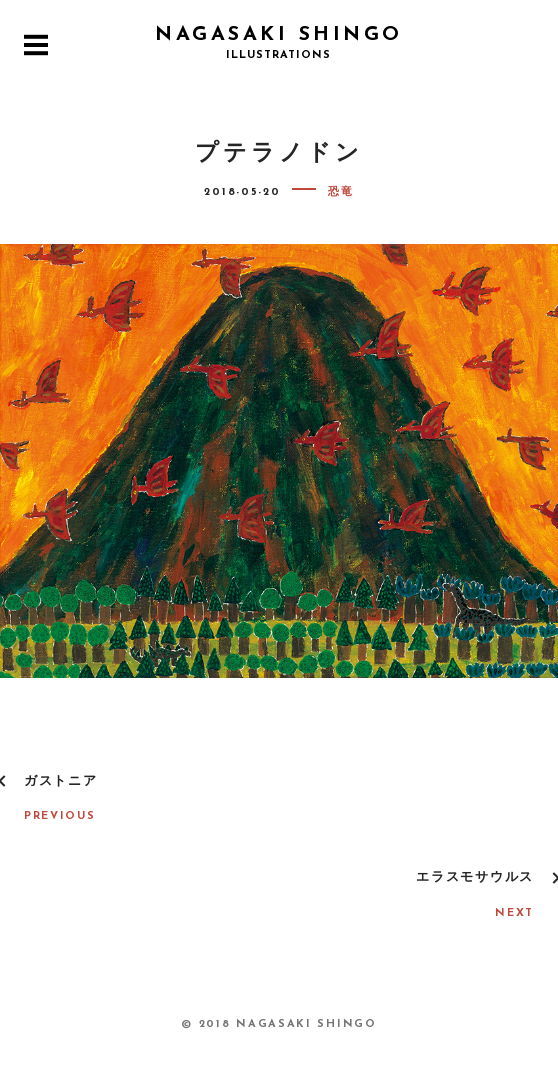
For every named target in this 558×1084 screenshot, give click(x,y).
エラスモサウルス (475, 877)
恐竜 (340, 192)
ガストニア (61, 781)
